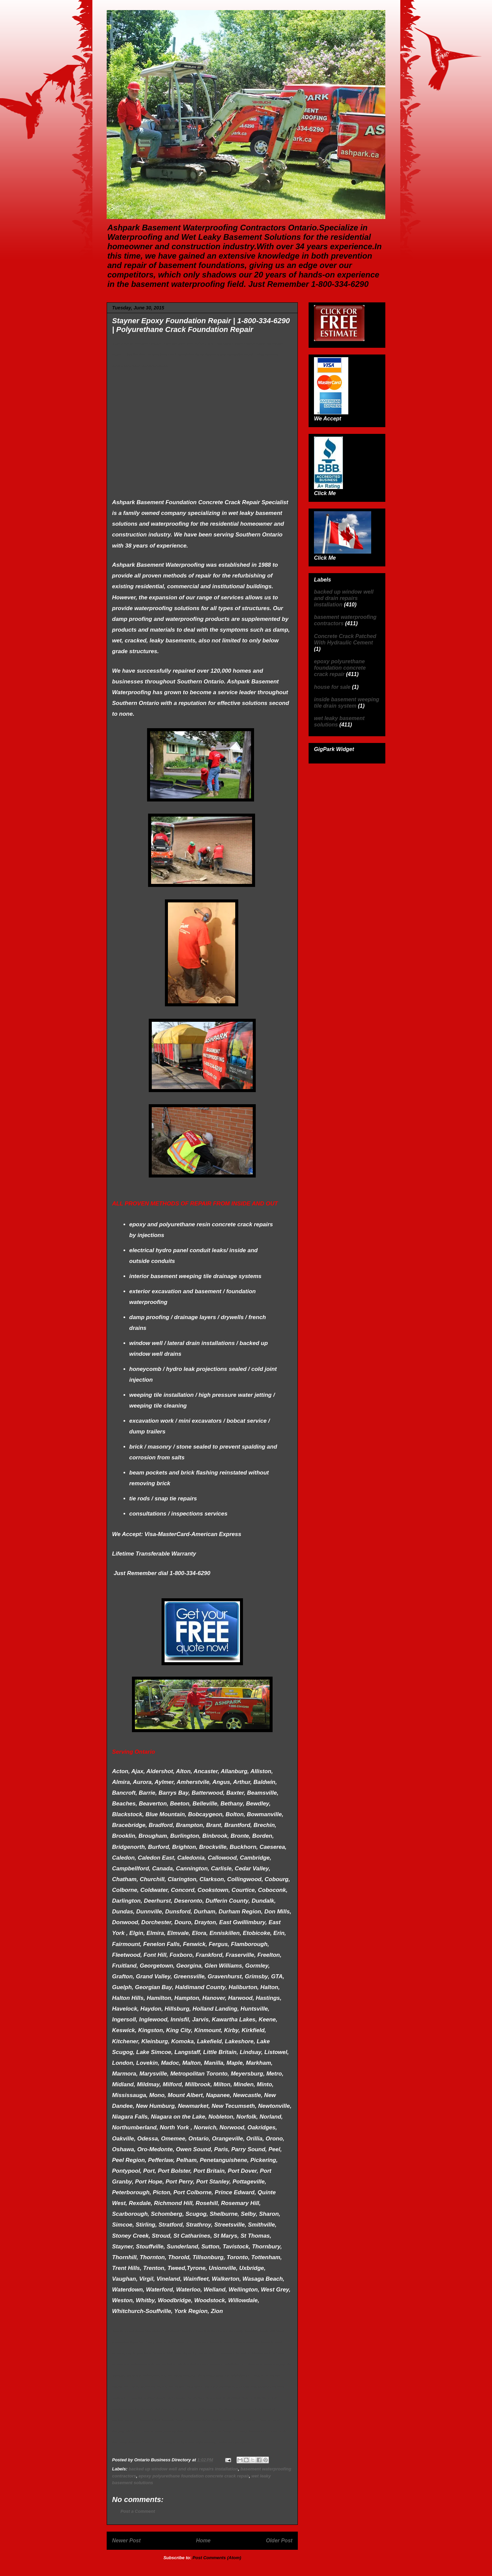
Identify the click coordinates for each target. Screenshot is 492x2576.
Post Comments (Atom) (216, 2557)
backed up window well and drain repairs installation (183, 2468)
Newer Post (126, 2540)
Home (203, 2540)
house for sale (332, 687)
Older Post (279, 2540)
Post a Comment (137, 2511)
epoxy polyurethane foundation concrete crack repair (194, 2475)
